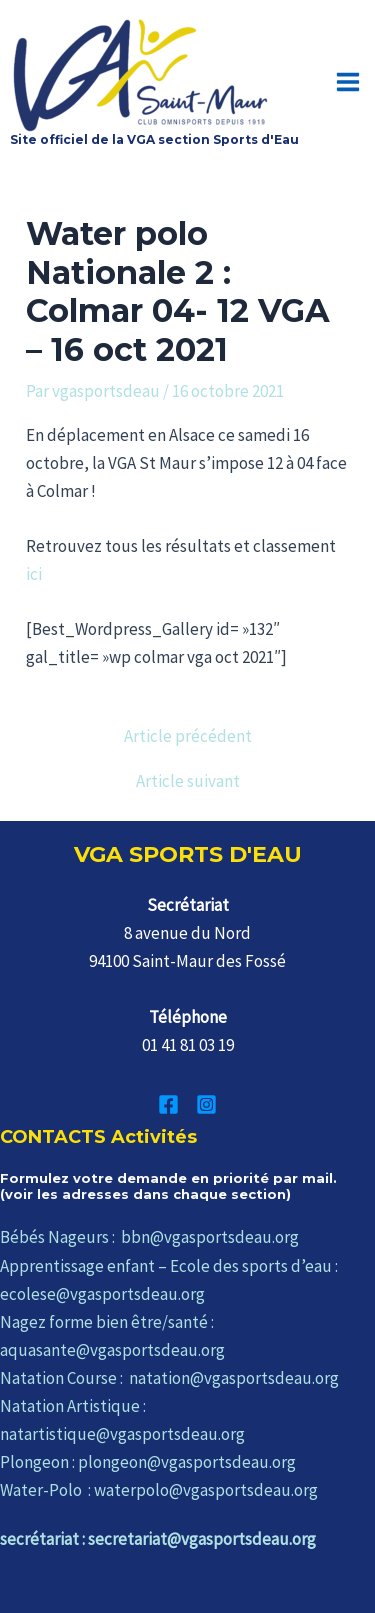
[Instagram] (206, 1104)
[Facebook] (168, 1104)
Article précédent (188, 736)
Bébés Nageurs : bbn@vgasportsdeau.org (149, 1237)
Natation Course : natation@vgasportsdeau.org (169, 1378)
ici (34, 574)
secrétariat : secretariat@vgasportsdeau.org (158, 1539)
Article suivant (188, 781)
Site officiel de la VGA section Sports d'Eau (154, 139)
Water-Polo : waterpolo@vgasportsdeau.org (159, 1490)
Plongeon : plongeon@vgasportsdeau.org (148, 1462)
